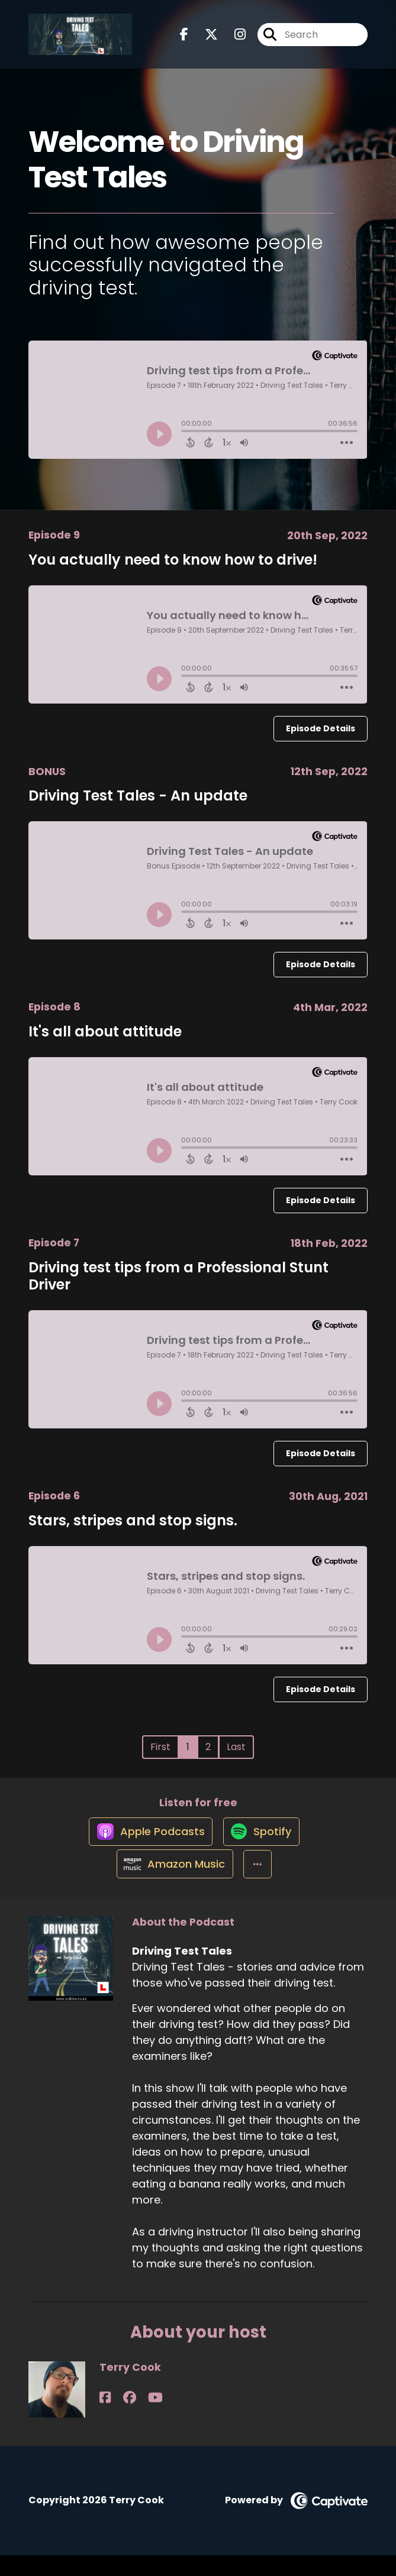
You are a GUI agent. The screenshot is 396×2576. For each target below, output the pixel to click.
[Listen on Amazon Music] (171, 1883)
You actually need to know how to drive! (172, 559)
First (160, 1747)
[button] (258, 1883)
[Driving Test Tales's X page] (204, 39)
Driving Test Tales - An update (137, 795)
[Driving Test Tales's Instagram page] (233, 39)
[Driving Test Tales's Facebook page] (184, 39)
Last (236, 1747)
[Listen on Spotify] (262, 1841)
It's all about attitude (105, 1031)
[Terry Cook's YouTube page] (135, 2418)
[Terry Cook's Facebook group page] (119, 2418)
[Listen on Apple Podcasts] (146, 1841)
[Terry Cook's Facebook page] (105, 2418)
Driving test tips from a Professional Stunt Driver (178, 1276)
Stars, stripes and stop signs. (132, 1520)
